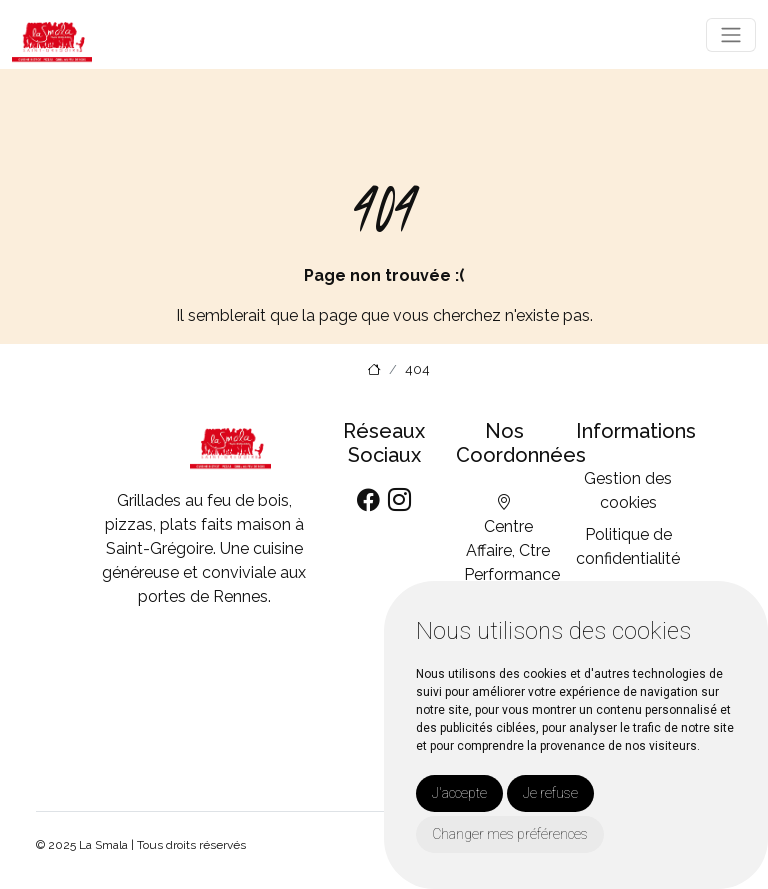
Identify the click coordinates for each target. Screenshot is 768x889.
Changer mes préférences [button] (510, 834)
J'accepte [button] (459, 793)
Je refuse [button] (550, 793)
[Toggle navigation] (731, 35)
